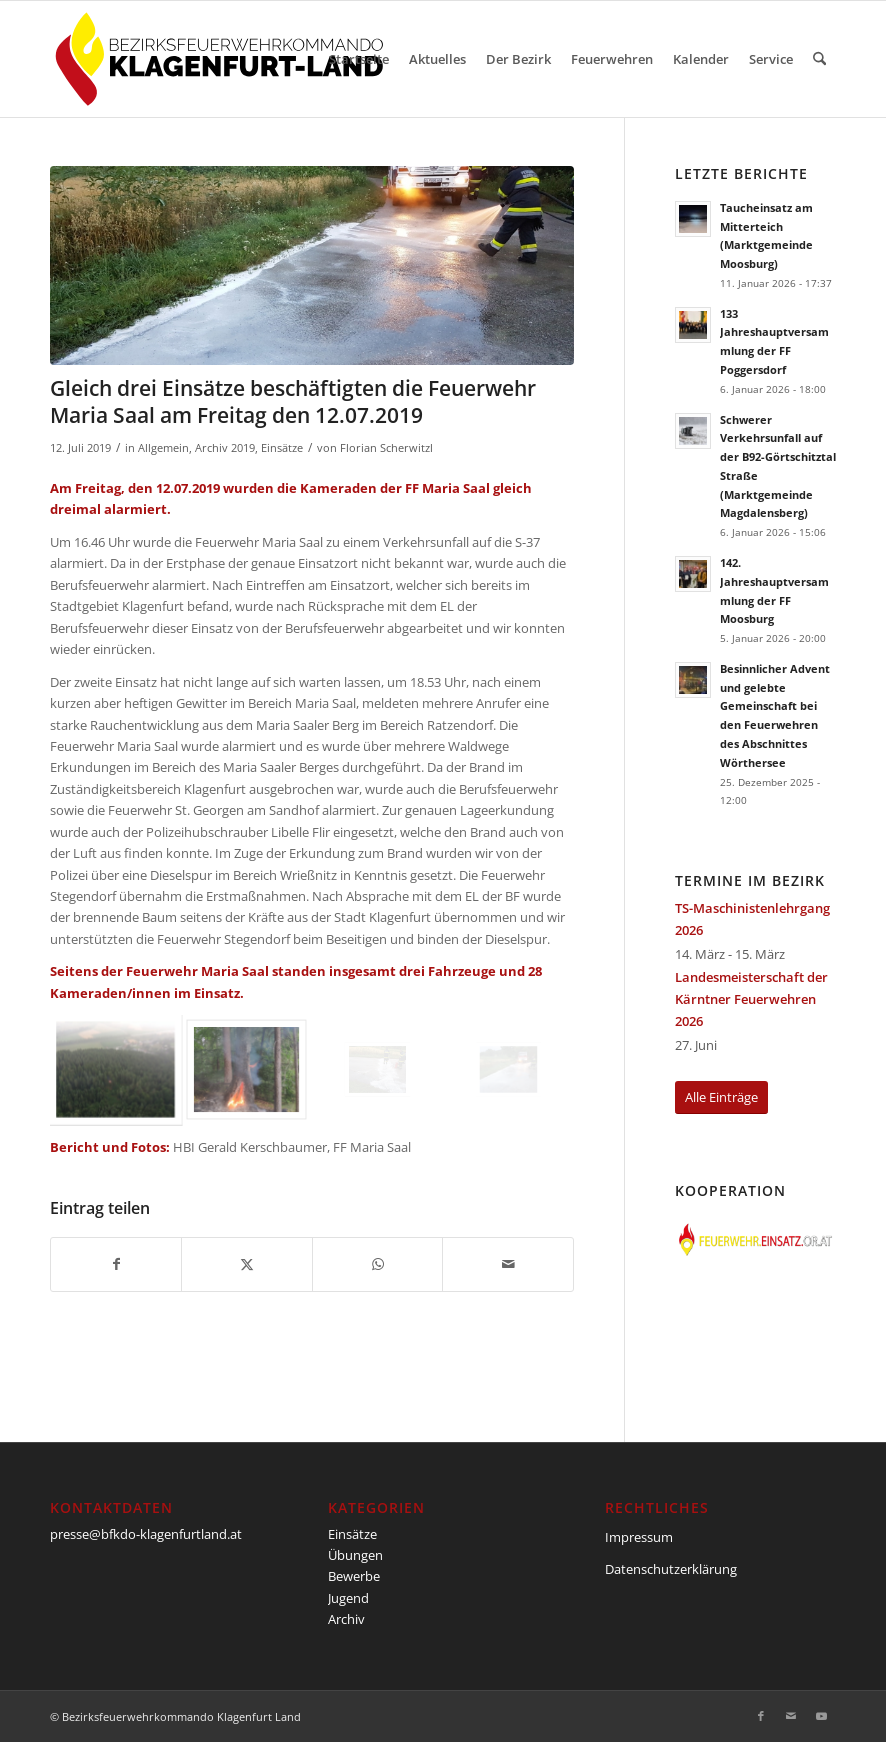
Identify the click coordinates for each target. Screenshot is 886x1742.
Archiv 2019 (225, 448)
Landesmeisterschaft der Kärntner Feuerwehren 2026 (751, 999)
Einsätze (282, 448)
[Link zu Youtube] (821, 1716)
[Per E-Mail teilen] (507, 1264)
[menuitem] (359, 59)
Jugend (348, 1598)
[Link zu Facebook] (761, 1716)
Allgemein (163, 448)
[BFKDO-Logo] (223, 59)
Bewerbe (354, 1576)
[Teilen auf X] (246, 1264)
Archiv (346, 1619)
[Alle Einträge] (721, 1097)
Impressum (639, 1537)
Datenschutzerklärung (671, 1569)
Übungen (355, 1555)
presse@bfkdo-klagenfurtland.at (146, 1534)
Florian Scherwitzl (386, 448)
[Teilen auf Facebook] (116, 1264)
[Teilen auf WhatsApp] (377, 1264)
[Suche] (819, 59)
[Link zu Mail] (791, 1716)
